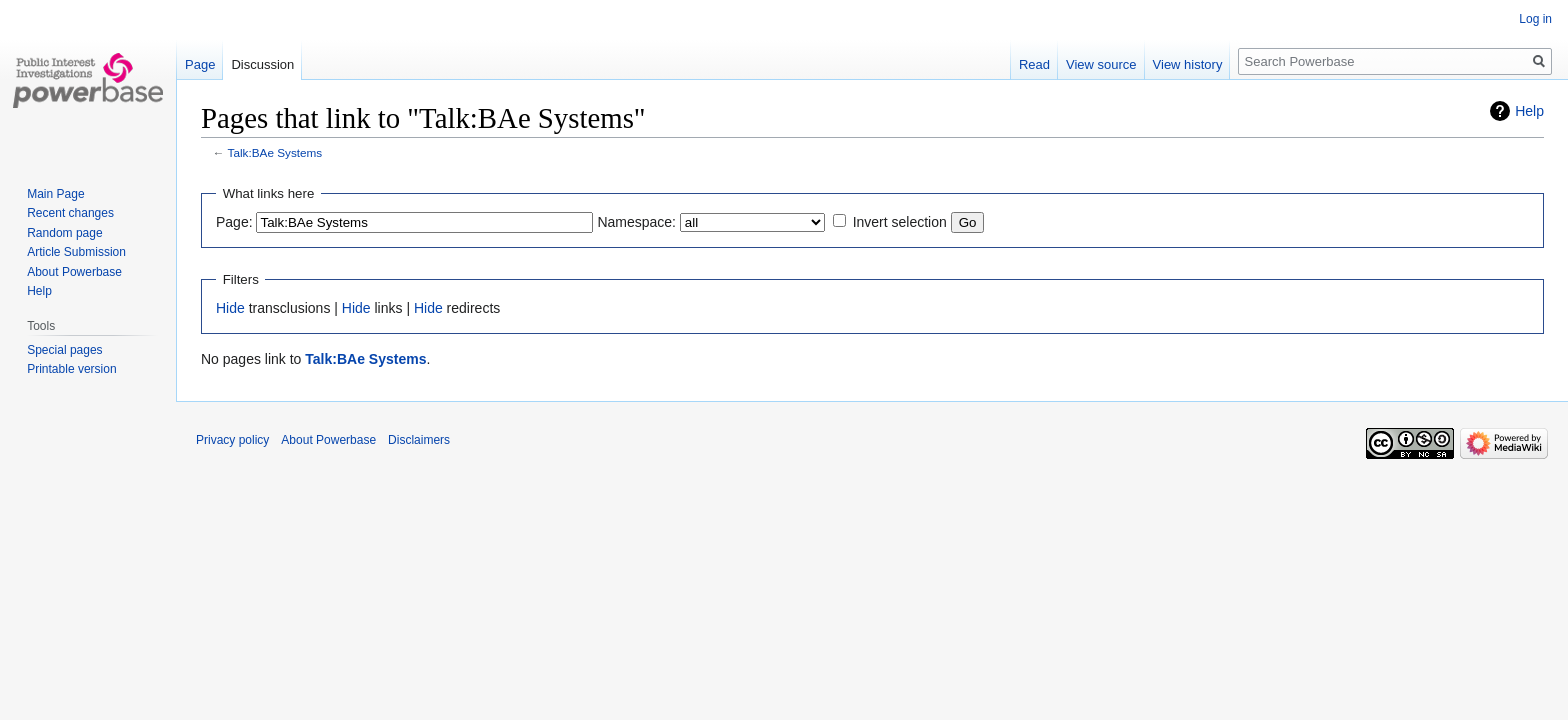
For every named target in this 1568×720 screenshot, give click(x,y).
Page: (234, 222)
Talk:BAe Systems (275, 152)
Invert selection (900, 222)
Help (1529, 111)
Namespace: (636, 222)
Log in (1535, 19)
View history (1188, 64)
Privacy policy (232, 440)
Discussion (262, 64)
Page (200, 64)
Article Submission (76, 252)
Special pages (64, 350)
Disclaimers (419, 440)
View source (1101, 64)
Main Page (55, 194)
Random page (64, 233)
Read (1034, 64)
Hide (230, 308)
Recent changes (70, 213)
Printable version (71, 369)
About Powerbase (74, 272)
